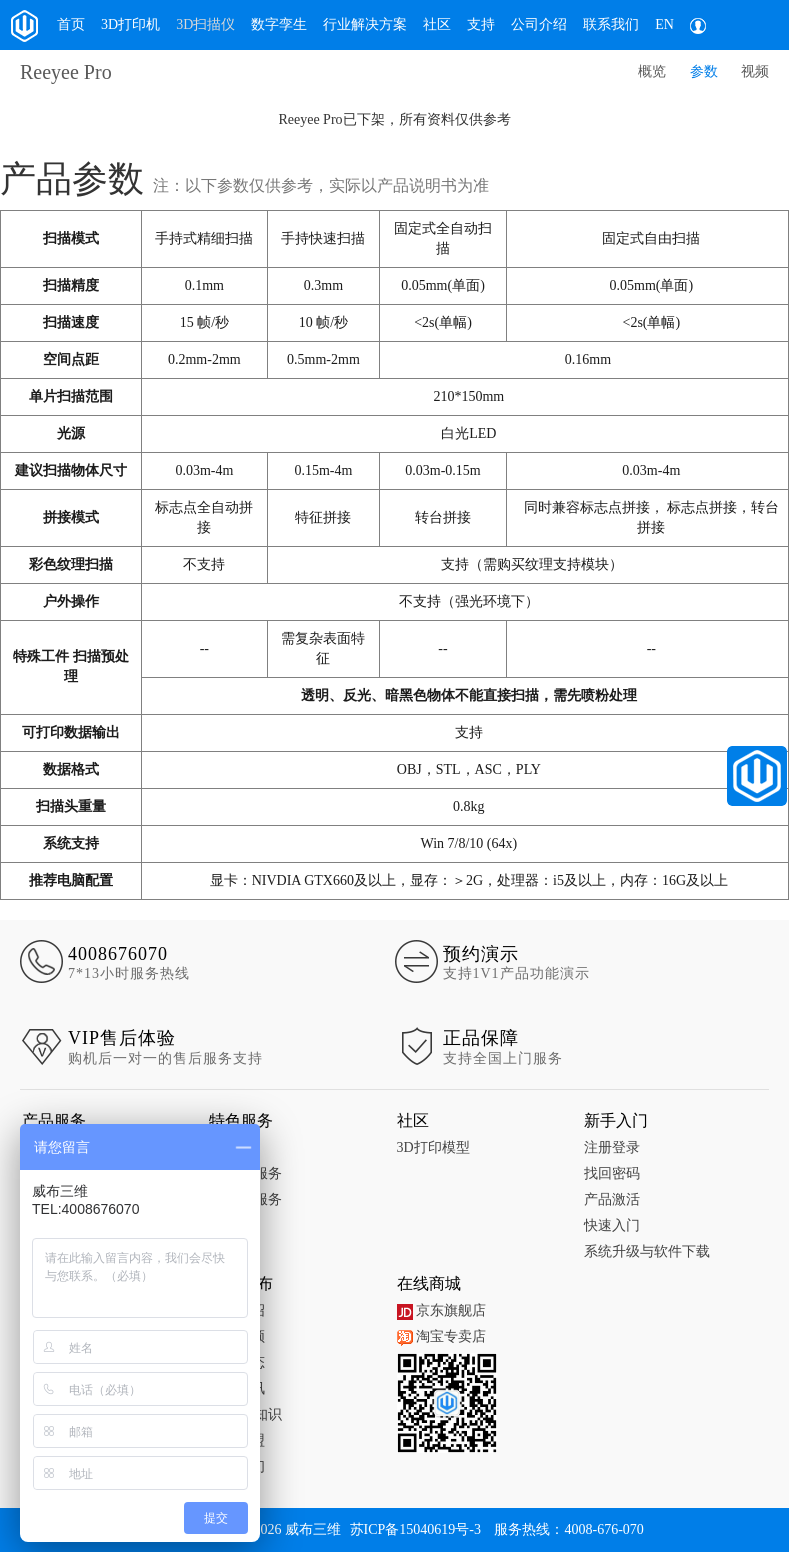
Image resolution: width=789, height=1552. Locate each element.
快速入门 (612, 1225)
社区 (437, 24)
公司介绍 (539, 24)
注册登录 (612, 1147)
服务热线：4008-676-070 (568, 1529)
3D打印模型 (433, 1147)
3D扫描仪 (205, 24)
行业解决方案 (365, 24)
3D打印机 (130, 24)
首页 (71, 24)
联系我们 (611, 24)
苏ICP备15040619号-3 (415, 1529)
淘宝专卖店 (441, 1336)
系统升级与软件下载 (647, 1251)
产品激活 (612, 1199)
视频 (755, 71)
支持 (481, 24)
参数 (704, 71)
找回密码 (612, 1173)
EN (664, 24)
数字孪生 (279, 24)
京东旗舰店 (441, 1310)
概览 (652, 71)
